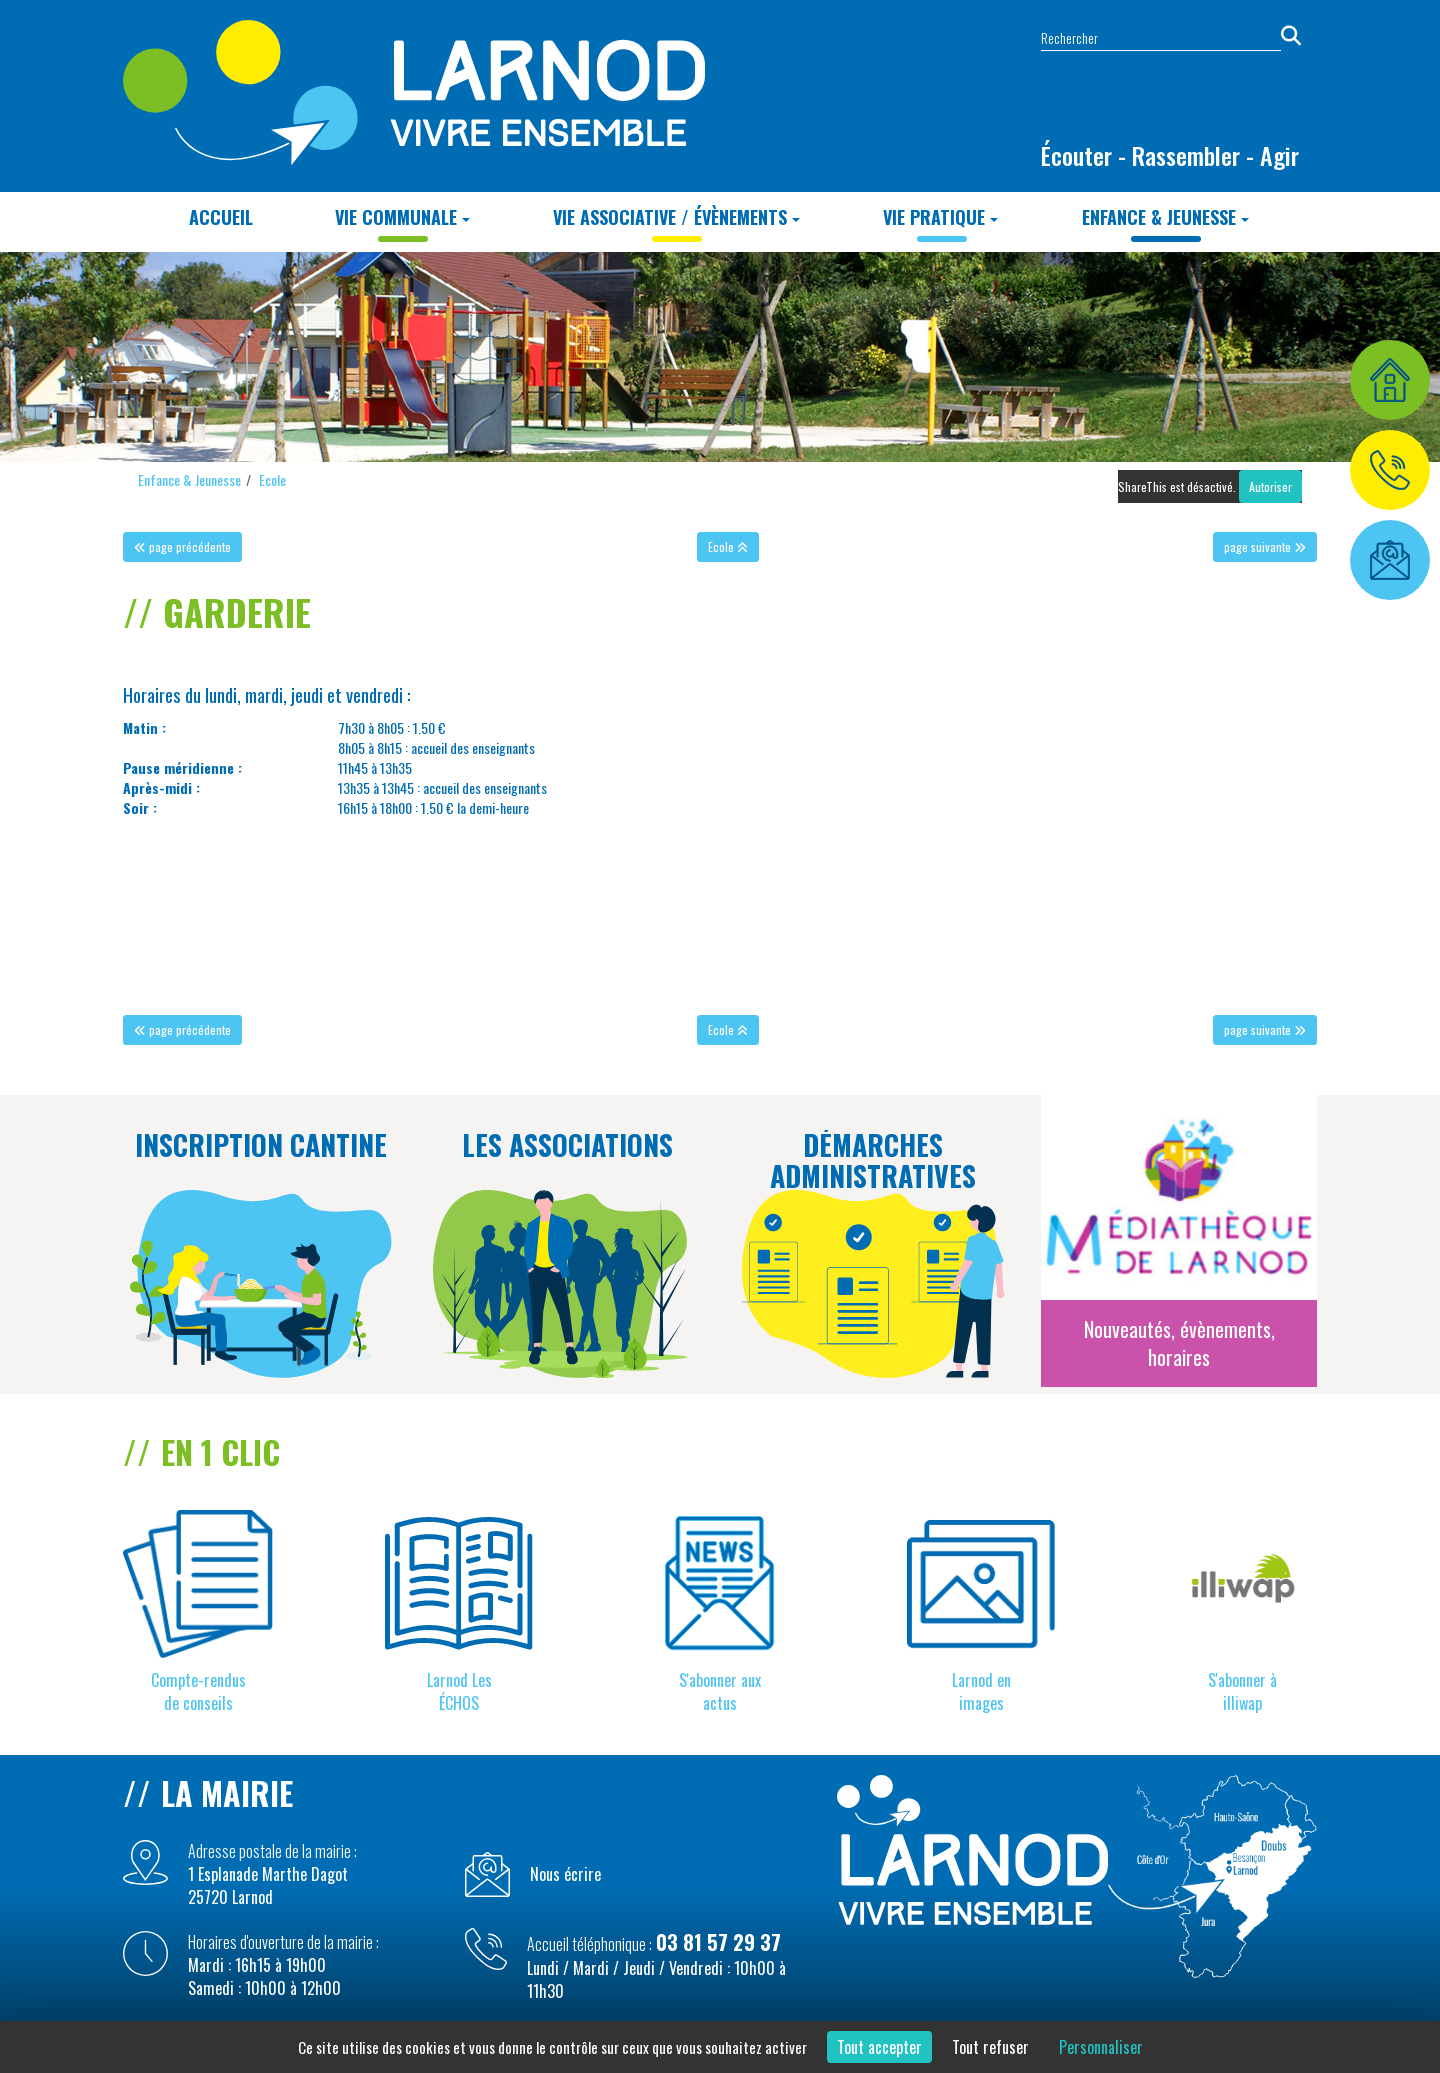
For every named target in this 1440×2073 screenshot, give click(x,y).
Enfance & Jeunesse (1165, 217)
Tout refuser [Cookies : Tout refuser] (990, 2047)
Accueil (221, 217)
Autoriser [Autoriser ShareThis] (1270, 486)
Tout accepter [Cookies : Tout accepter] (879, 2047)
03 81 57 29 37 (718, 1942)
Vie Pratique (940, 217)
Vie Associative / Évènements (676, 217)
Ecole (272, 479)
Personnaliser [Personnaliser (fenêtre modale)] (1101, 2047)
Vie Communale (402, 217)
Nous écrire (565, 1874)
